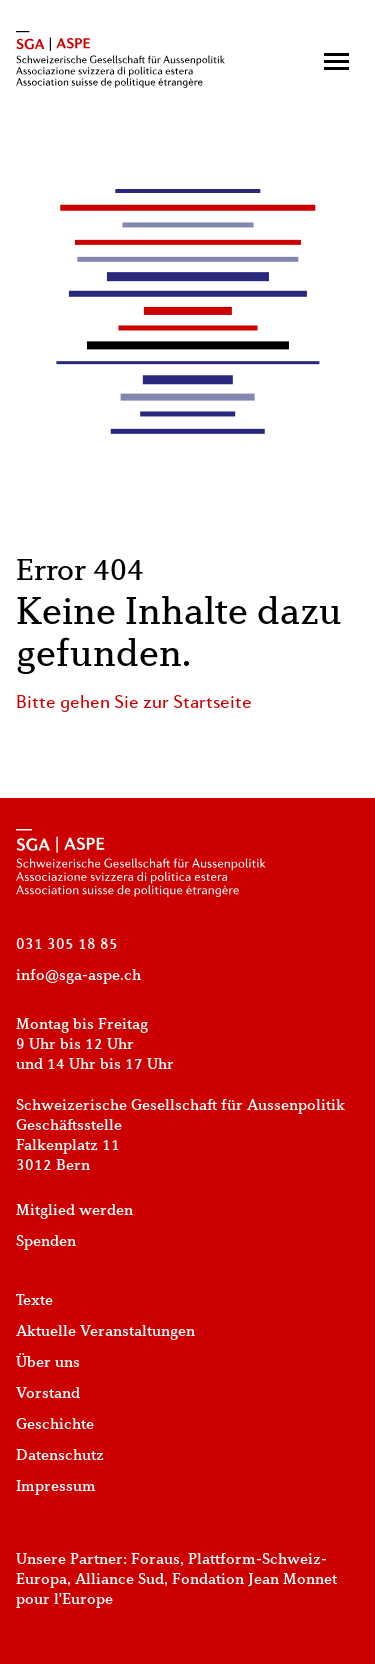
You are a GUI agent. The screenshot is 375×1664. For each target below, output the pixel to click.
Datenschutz (60, 1456)
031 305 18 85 (67, 945)
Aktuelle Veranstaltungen (105, 1332)
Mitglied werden (74, 1211)
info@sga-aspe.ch (78, 976)
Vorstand (48, 1394)
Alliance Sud (119, 1580)
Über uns (48, 1363)
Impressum (56, 1487)
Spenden (46, 1242)
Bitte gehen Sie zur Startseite (134, 703)
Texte (34, 1301)
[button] (336, 61)
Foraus (155, 1560)
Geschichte (55, 1425)
